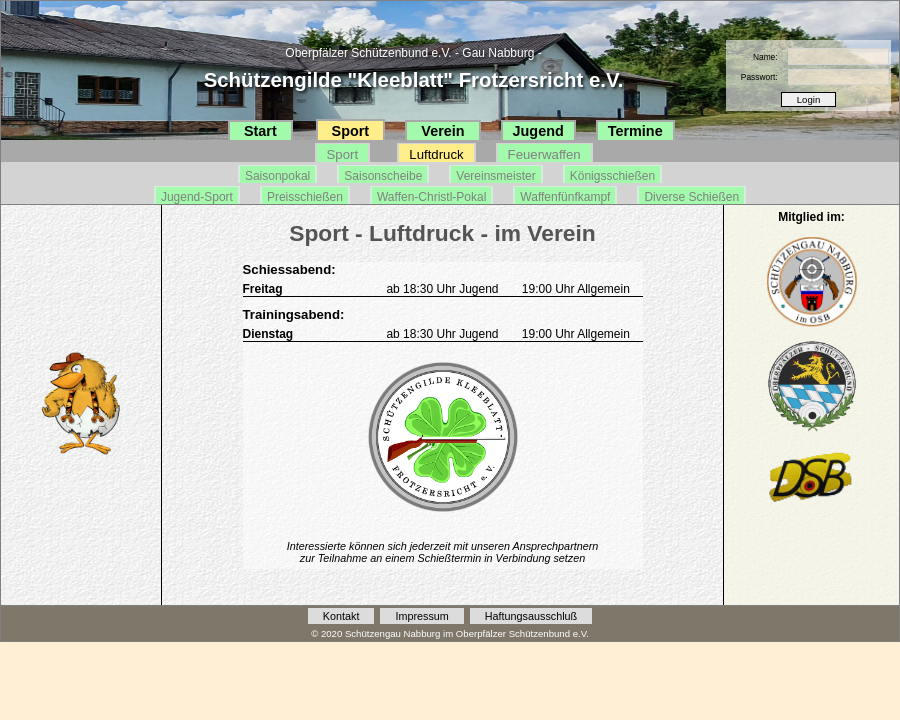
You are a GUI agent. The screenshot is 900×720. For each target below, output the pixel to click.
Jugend (538, 131)
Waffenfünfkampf (565, 197)
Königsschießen (612, 176)
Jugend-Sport (197, 197)
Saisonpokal (277, 176)
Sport (351, 131)
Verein (442, 131)
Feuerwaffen (544, 154)
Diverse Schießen (691, 197)
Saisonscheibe (383, 176)
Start (260, 131)
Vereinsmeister (495, 176)
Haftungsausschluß (531, 616)
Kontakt (341, 616)
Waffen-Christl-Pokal (431, 197)
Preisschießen (305, 197)
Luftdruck (436, 154)
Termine (635, 131)
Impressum (421, 616)
